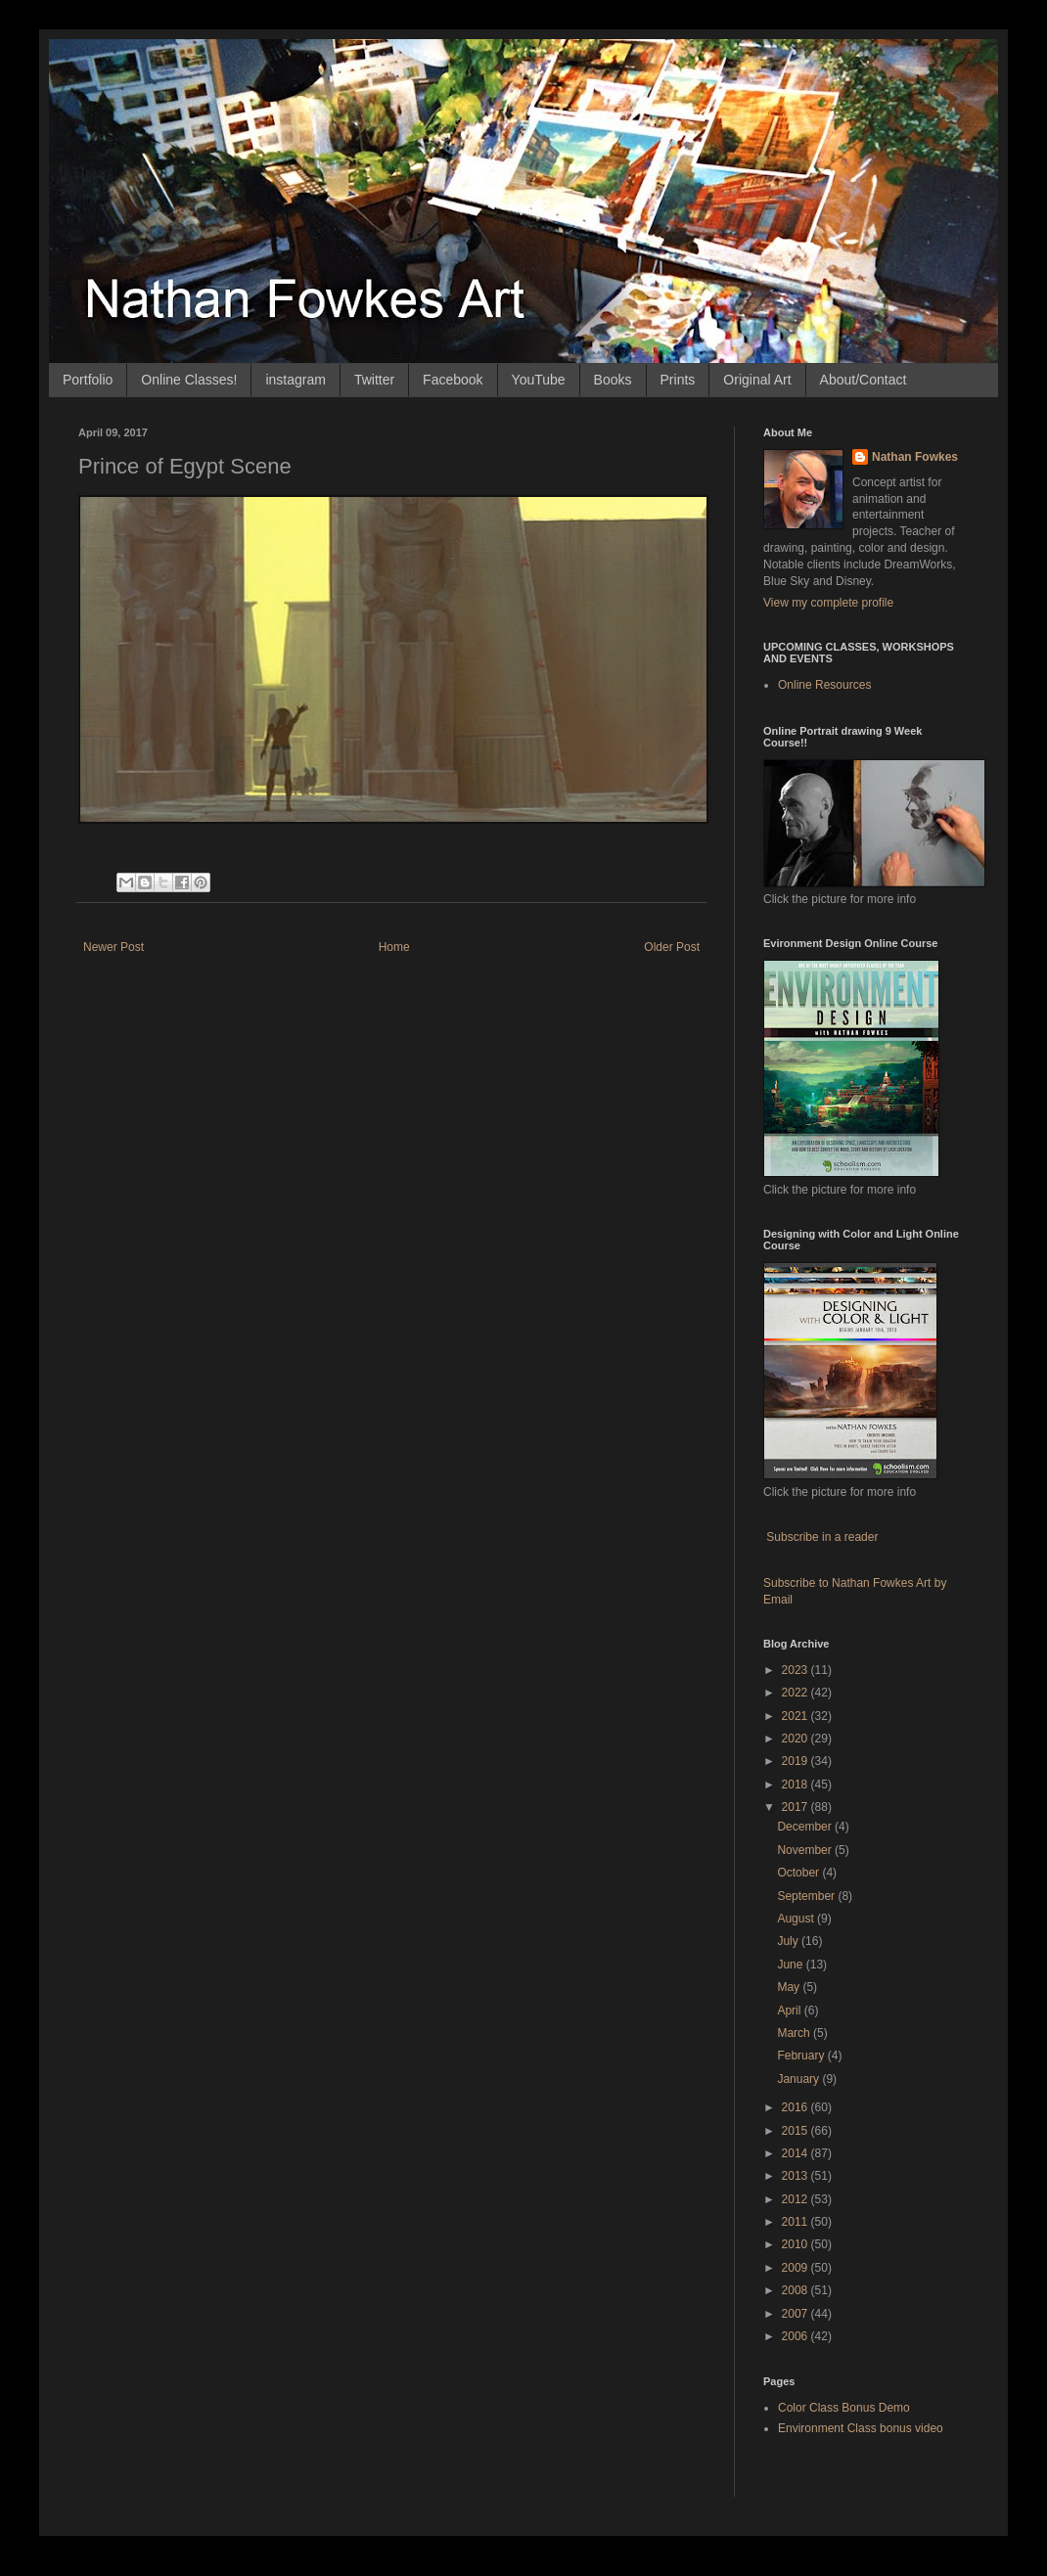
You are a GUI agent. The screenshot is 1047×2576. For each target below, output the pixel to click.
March (795, 2033)
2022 (796, 1692)
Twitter (374, 379)
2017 (796, 1807)
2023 (796, 1670)
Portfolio (88, 379)
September (807, 1896)
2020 (796, 1738)
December (806, 1826)
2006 (796, 2336)
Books (613, 379)
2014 (796, 2153)
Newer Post (113, 947)
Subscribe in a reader (822, 1537)
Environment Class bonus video (860, 2428)
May (789, 1987)
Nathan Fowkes (915, 457)
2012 (796, 2199)
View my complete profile (828, 603)
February (802, 2055)
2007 (796, 2314)
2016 (796, 2107)
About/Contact (863, 379)
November (806, 1850)
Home (394, 947)
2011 (796, 2222)
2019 (796, 1761)
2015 (796, 2131)
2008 (796, 2290)
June (791, 1964)
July (789, 1941)
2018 (796, 1784)
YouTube (539, 379)
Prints (678, 379)
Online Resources (824, 685)
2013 (796, 2176)
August (797, 1918)
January (799, 2079)
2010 (796, 2244)
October (799, 1872)
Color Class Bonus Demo (844, 2408)
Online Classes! (189, 379)
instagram (295, 379)
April (790, 2010)
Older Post (672, 947)
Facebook (452, 379)
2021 (796, 1716)
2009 (796, 2268)
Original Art (757, 379)
